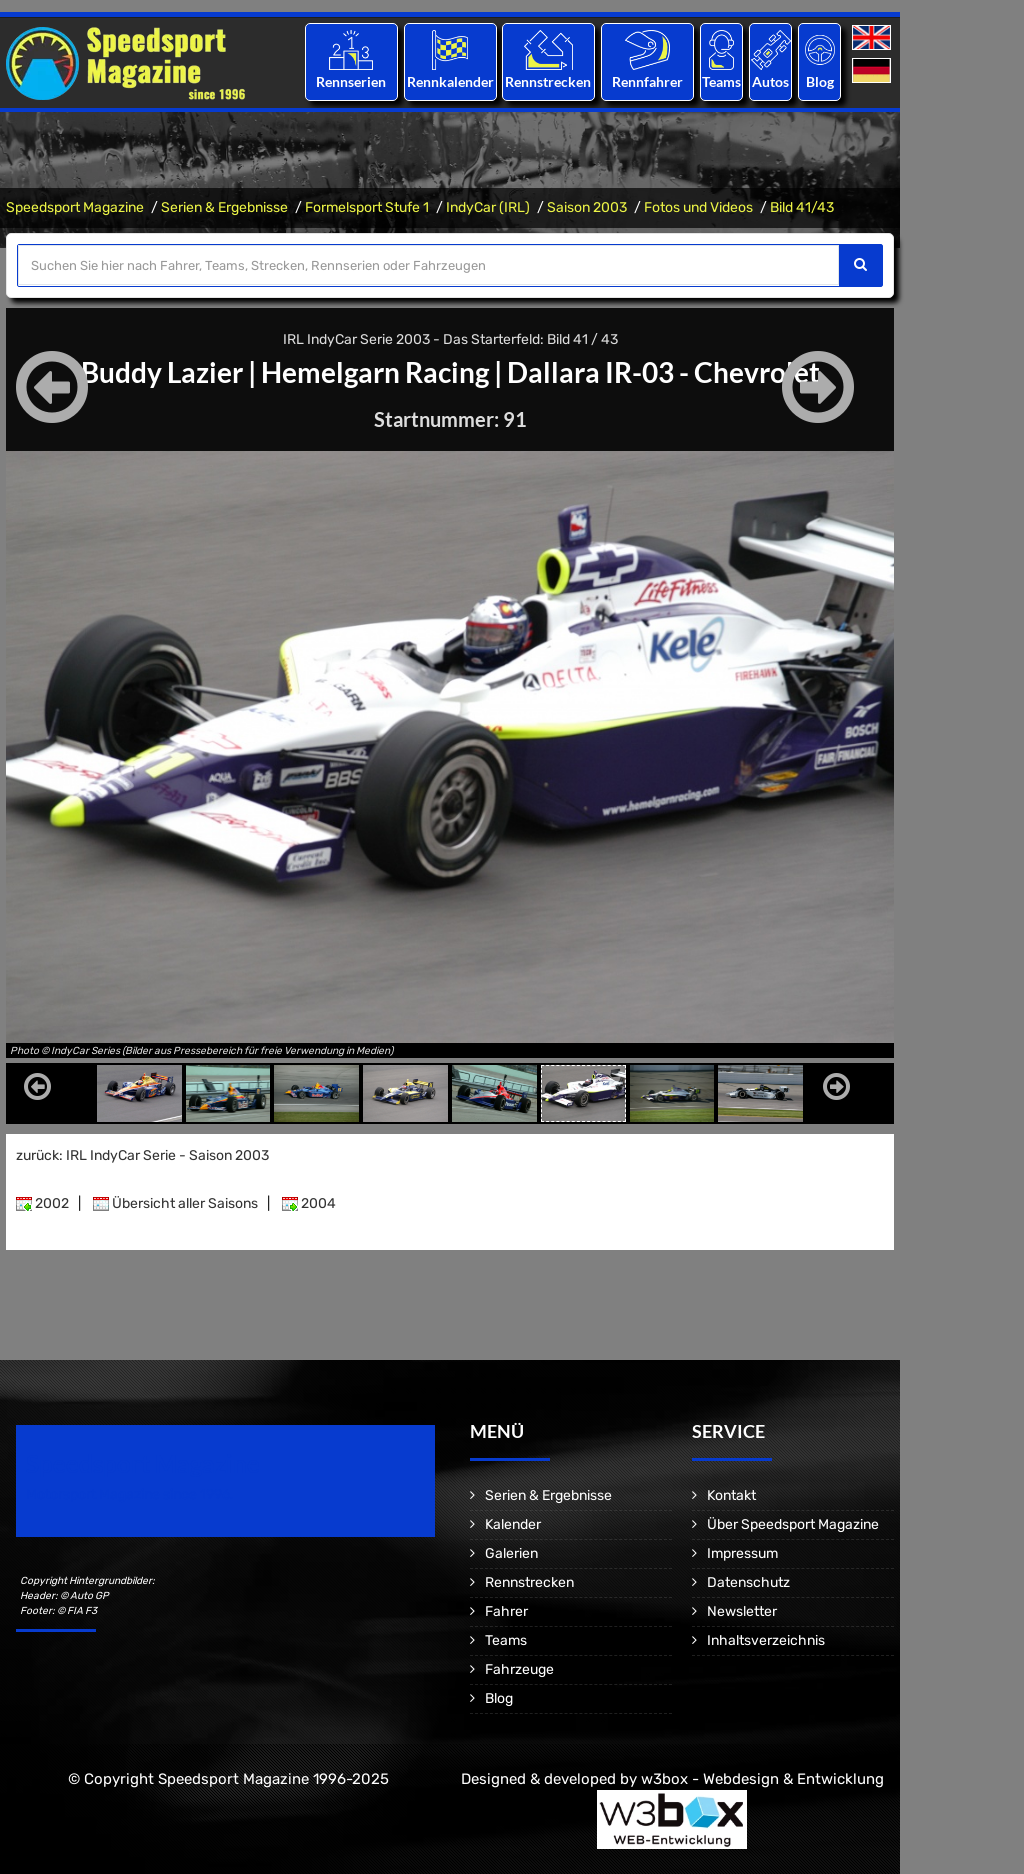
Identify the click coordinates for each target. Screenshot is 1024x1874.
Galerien (511, 1553)
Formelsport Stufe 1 (367, 207)
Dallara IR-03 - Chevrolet (663, 372)
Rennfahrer (647, 81)
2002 (42, 1203)
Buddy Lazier (162, 372)
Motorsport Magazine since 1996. (130, 1494)
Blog (820, 81)
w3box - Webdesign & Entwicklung (762, 1779)
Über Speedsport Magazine (793, 1524)
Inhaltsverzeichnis (766, 1640)
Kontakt (731, 1495)
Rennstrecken (549, 81)
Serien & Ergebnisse (224, 207)
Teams (721, 81)
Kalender (513, 1524)
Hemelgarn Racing (375, 372)
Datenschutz (748, 1582)
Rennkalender (449, 81)
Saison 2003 (587, 207)
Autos (770, 81)
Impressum (742, 1553)
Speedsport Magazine (75, 207)
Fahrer (506, 1611)
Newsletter (742, 1611)
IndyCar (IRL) (488, 207)
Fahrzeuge (519, 1669)
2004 (309, 1203)
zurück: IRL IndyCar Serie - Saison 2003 (142, 1155)
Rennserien (351, 81)
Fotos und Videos (698, 207)
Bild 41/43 (802, 207)
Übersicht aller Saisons (175, 1203)
